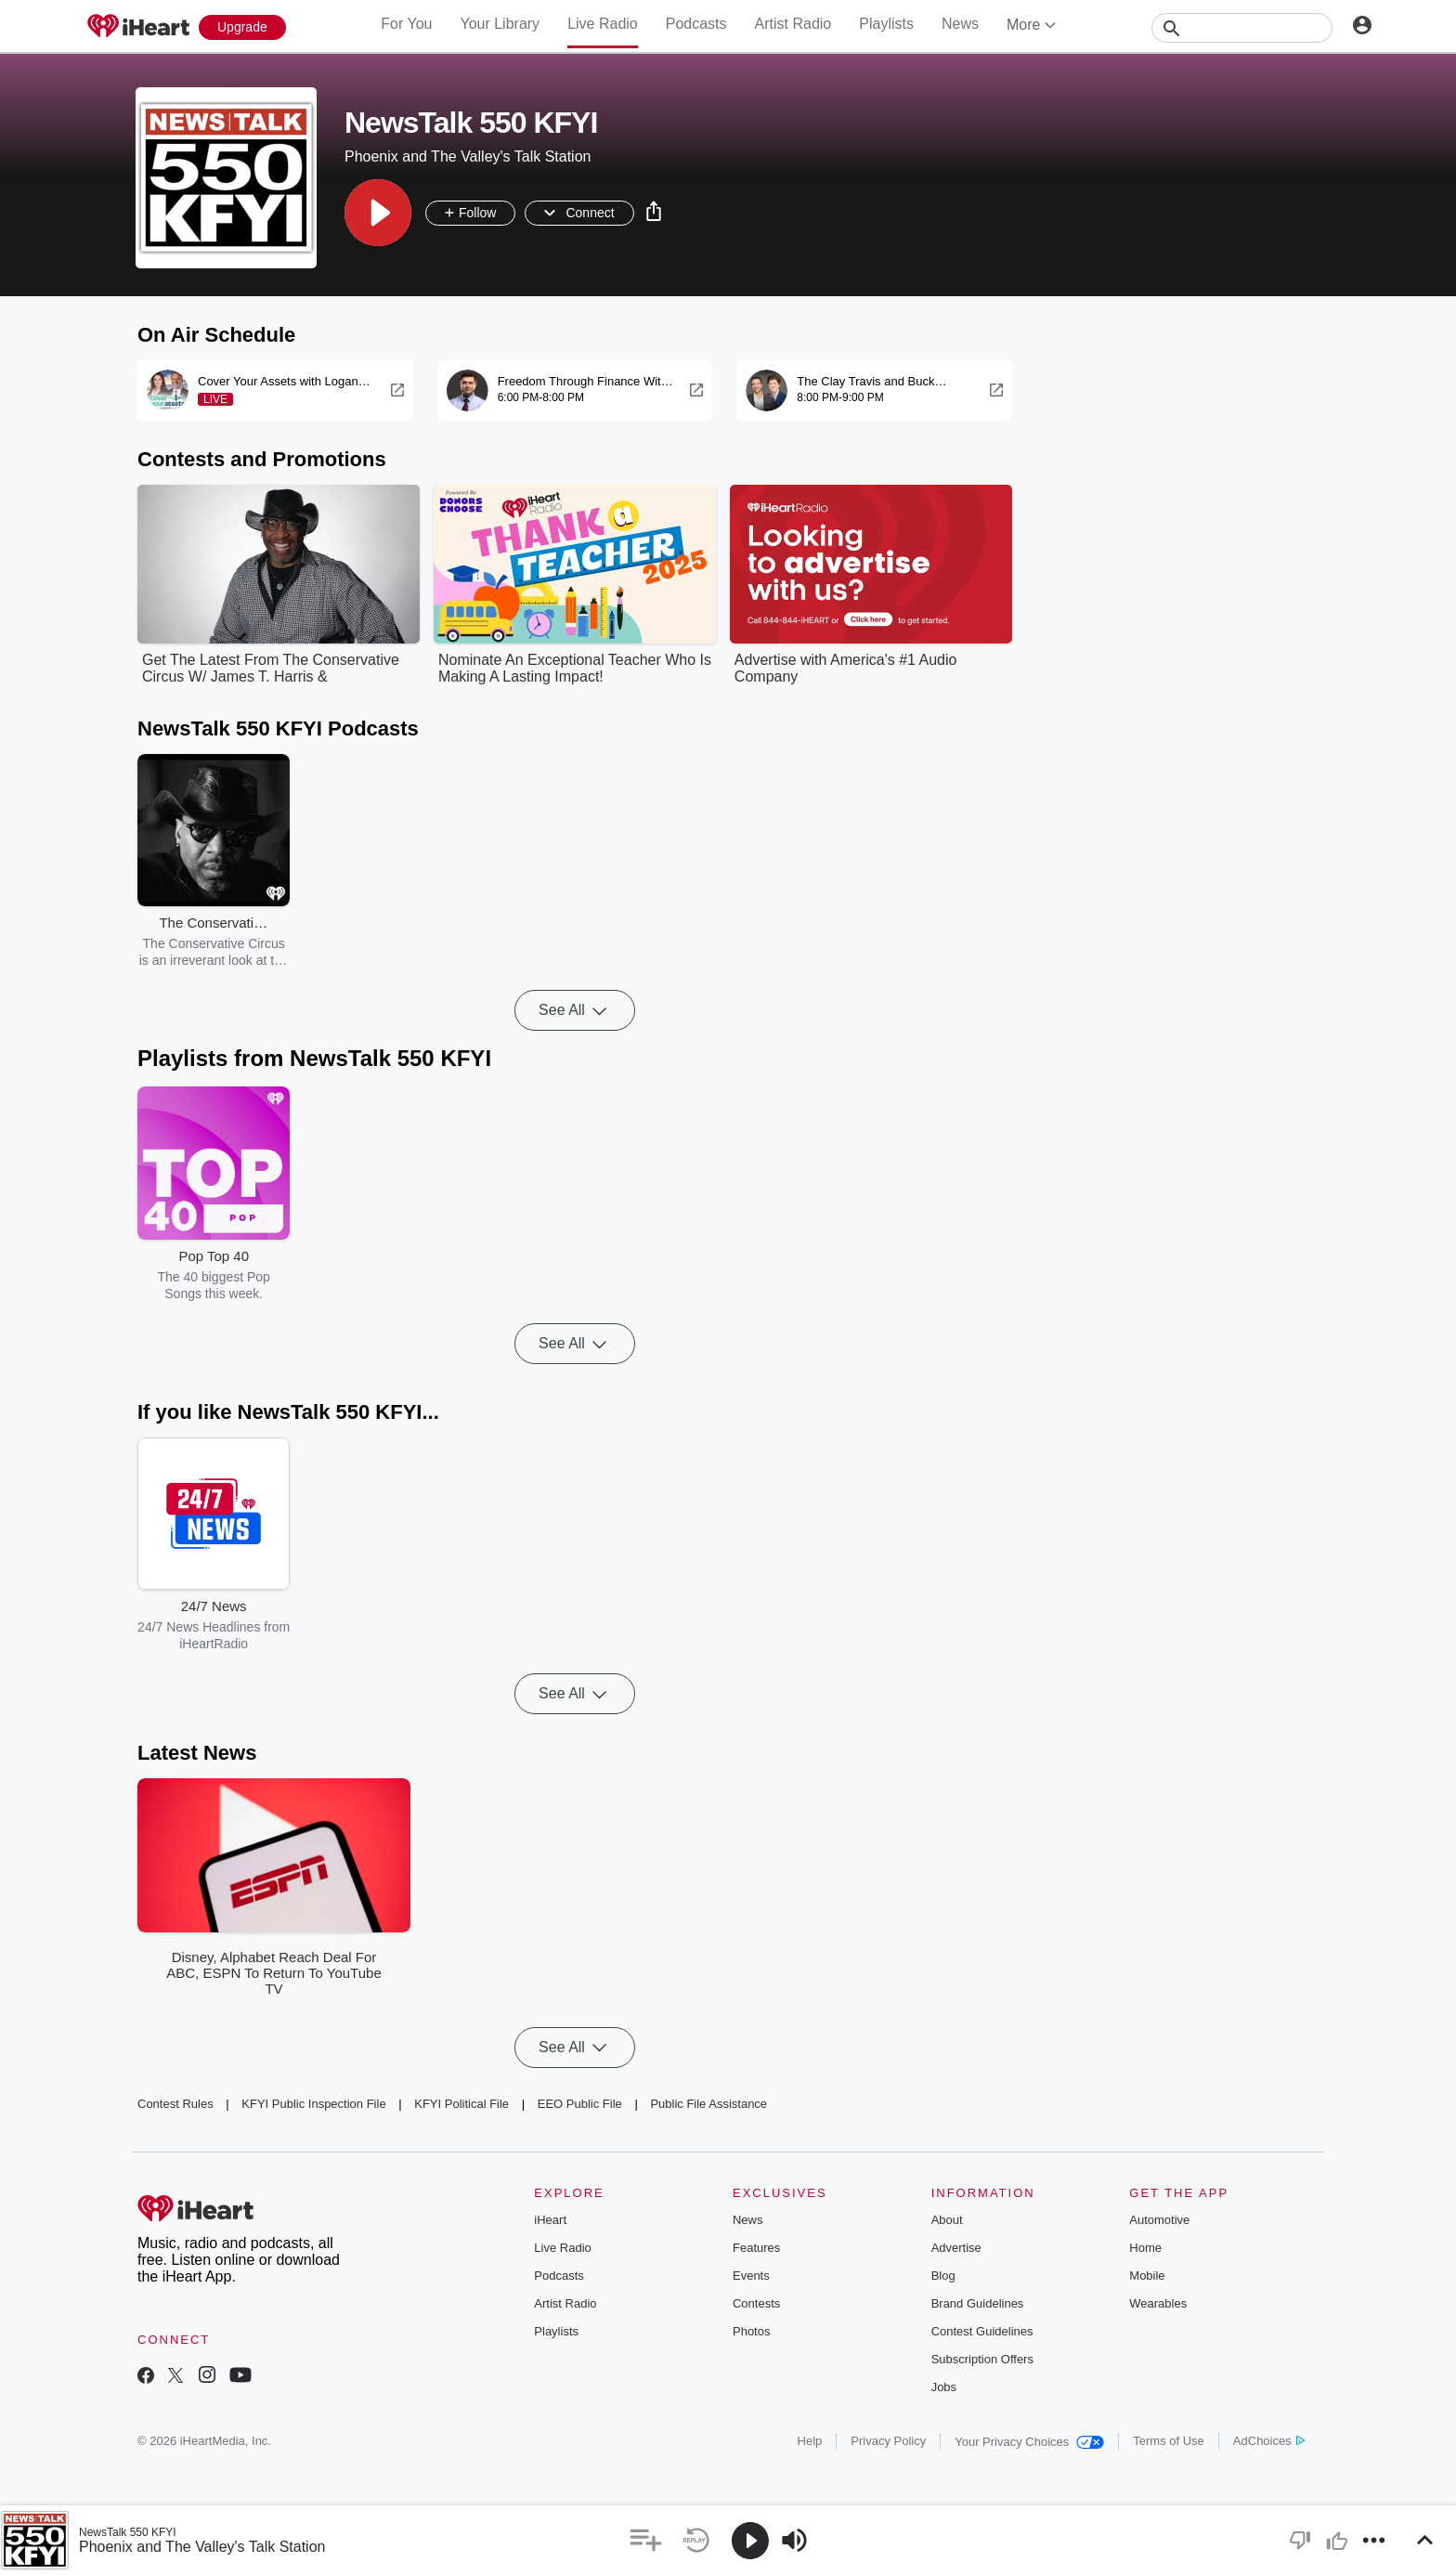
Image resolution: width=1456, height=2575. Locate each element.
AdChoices (1269, 2441)
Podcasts (696, 24)
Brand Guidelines (977, 2303)
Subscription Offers (982, 2359)
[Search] (1241, 28)
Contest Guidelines (982, 2331)
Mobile (1146, 2275)
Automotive (1159, 2220)
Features (756, 2248)
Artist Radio (793, 24)
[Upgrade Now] (242, 27)
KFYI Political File (461, 2104)
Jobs (943, 2387)
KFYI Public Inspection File (313, 2104)
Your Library (500, 24)
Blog (943, 2275)
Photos (751, 2331)
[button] (377, 212)
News (960, 24)
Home (1145, 2248)
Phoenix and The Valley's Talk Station (202, 2547)
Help (810, 2441)
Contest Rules (175, 2104)
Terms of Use (1168, 2441)
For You (406, 24)
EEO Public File (580, 2104)
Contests (756, 2303)
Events (751, 2275)
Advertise (956, 2248)
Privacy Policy (888, 2441)
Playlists (886, 24)
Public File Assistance (708, 2104)
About (947, 2220)
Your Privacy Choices (1029, 2442)
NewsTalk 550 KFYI (127, 2532)
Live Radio (602, 24)
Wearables (1158, 2303)
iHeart (550, 2220)
